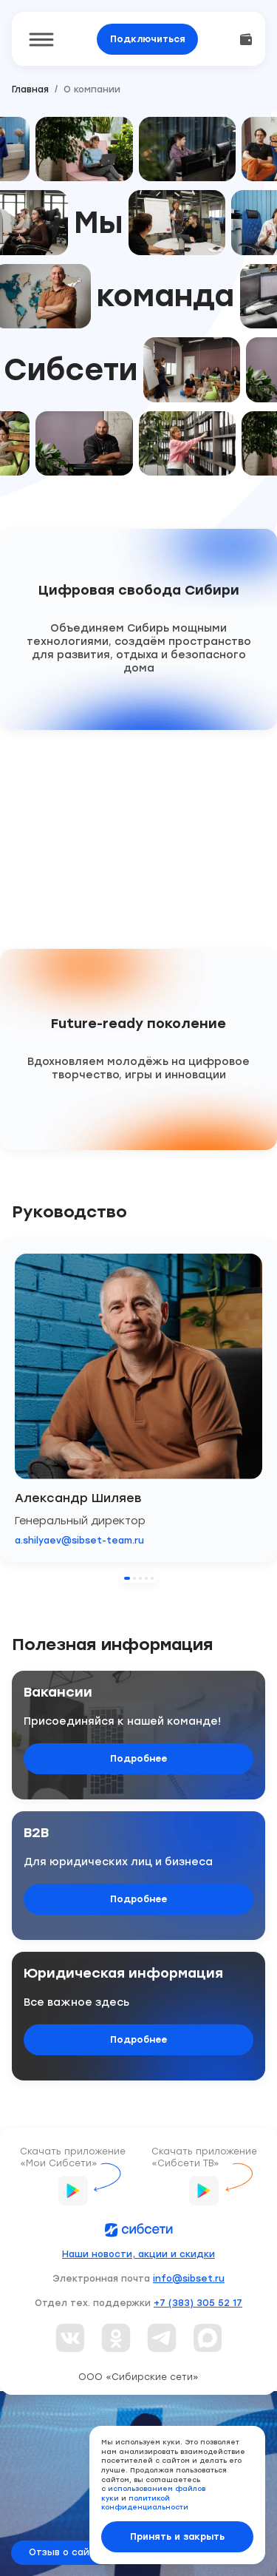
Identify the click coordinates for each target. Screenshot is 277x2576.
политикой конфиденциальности (144, 2503)
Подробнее (138, 1759)
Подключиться (147, 39)
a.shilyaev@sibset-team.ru (79, 1540)
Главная (30, 89)
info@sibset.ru (189, 2279)
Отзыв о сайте (65, 2552)
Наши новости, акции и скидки (138, 2254)
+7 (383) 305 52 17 (198, 2303)
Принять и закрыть (177, 2537)
